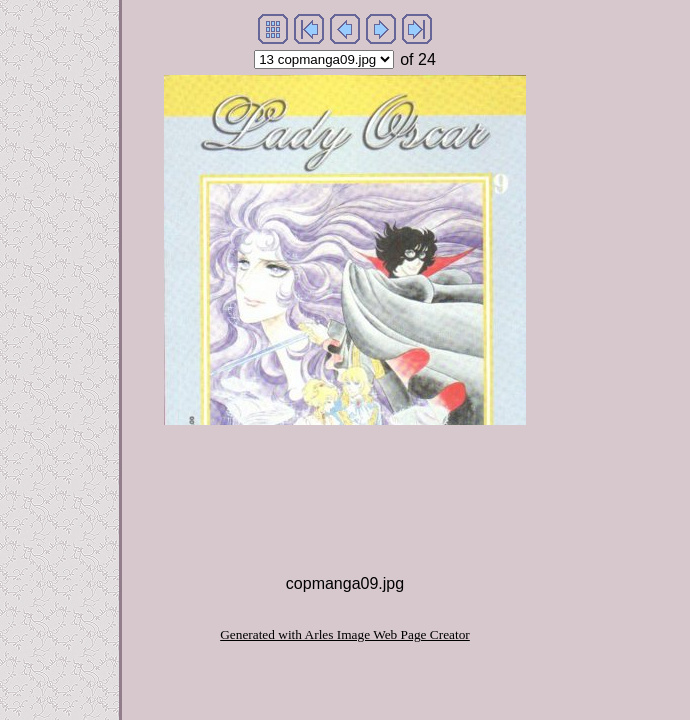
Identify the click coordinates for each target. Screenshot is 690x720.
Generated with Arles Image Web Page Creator (345, 634)
